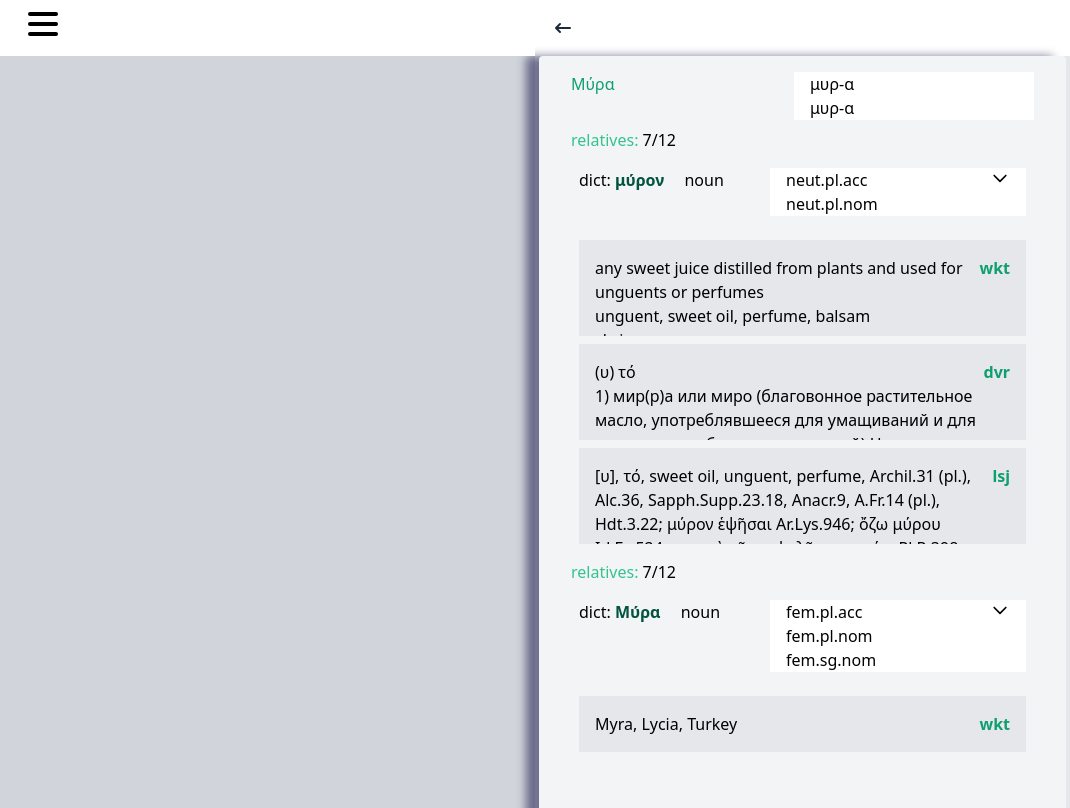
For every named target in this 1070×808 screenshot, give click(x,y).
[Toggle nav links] (43, 27)
